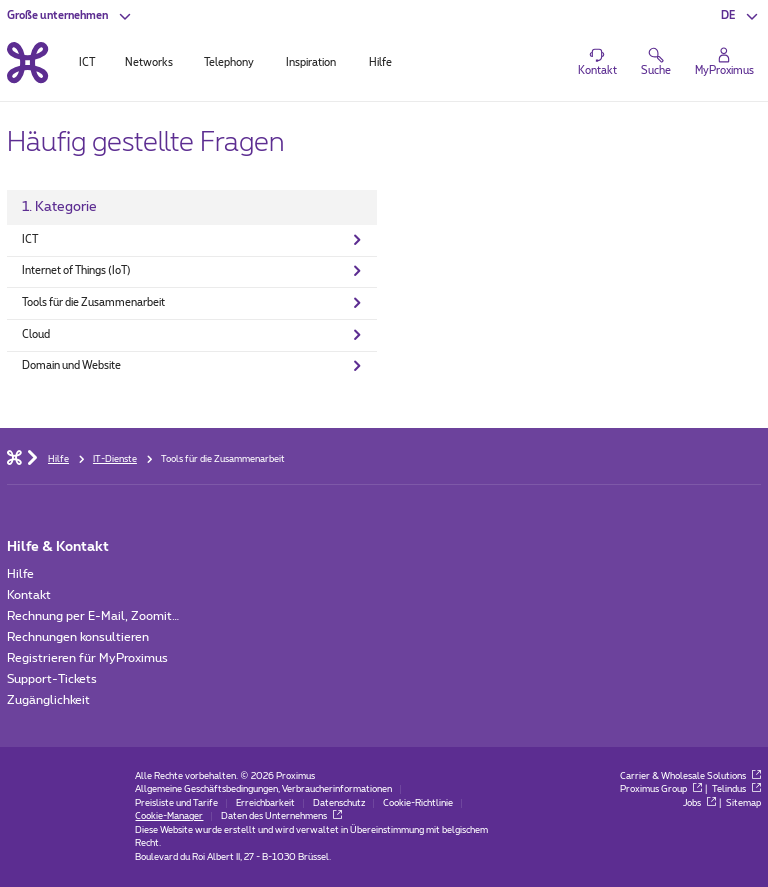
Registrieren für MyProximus (87, 658)
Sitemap (743, 803)
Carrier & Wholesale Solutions (690, 776)
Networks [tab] (149, 63)
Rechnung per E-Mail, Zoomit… (93, 616)
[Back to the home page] (27, 62)
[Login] (724, 63)
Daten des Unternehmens (281, 816)
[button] (70, 16)
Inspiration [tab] (311, 63)
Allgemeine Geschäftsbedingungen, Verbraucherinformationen (263, 789)
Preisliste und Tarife (176, 803)
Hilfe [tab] (380, 63)
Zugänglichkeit (48, 700)
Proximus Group (661, 789)
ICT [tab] (87, 63)
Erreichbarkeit (265, 803)
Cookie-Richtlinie (418, 803)
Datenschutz (339, 803)
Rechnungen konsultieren (78, 637)
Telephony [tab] (229, 63)
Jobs (699, 803)
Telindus (736, 789)
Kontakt (29, 595)
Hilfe (20, 574)
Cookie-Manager (169, 816)
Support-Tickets (52, 679)
